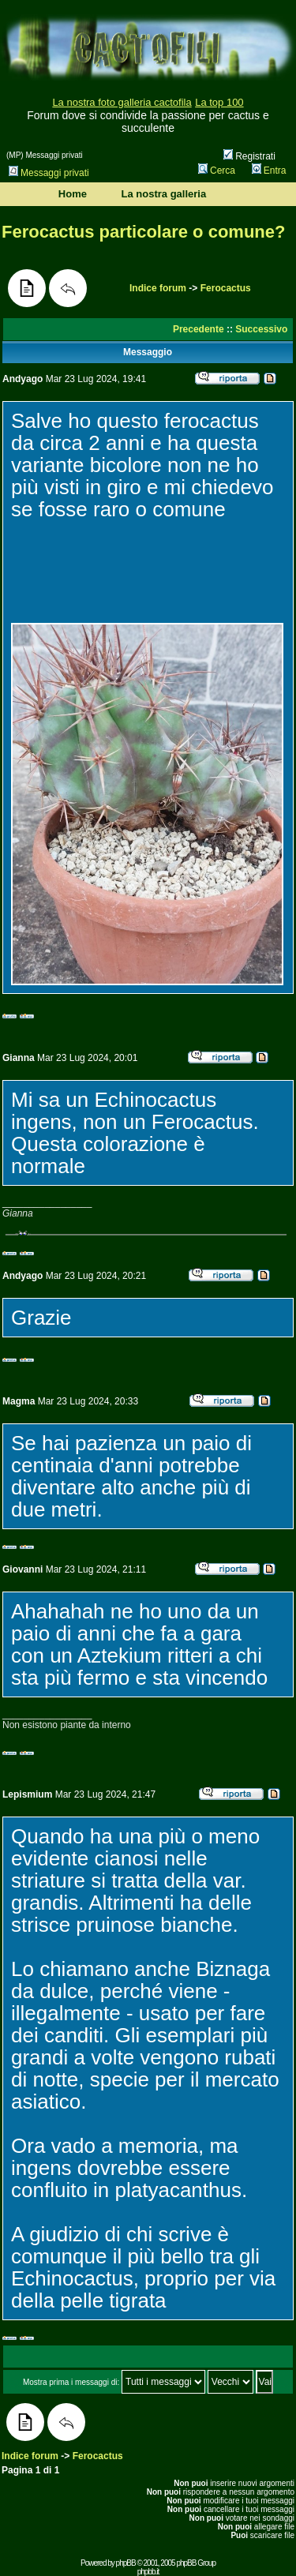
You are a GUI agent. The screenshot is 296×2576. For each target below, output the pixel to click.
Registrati (249, 156)
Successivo (261, 329)
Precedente (198, 329)
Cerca (216, 170)
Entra (269, 170)
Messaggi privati (49, 172)
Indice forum (157, 288)
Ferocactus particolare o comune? (143, 232)
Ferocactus (225, 288)
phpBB (126, 2563)
